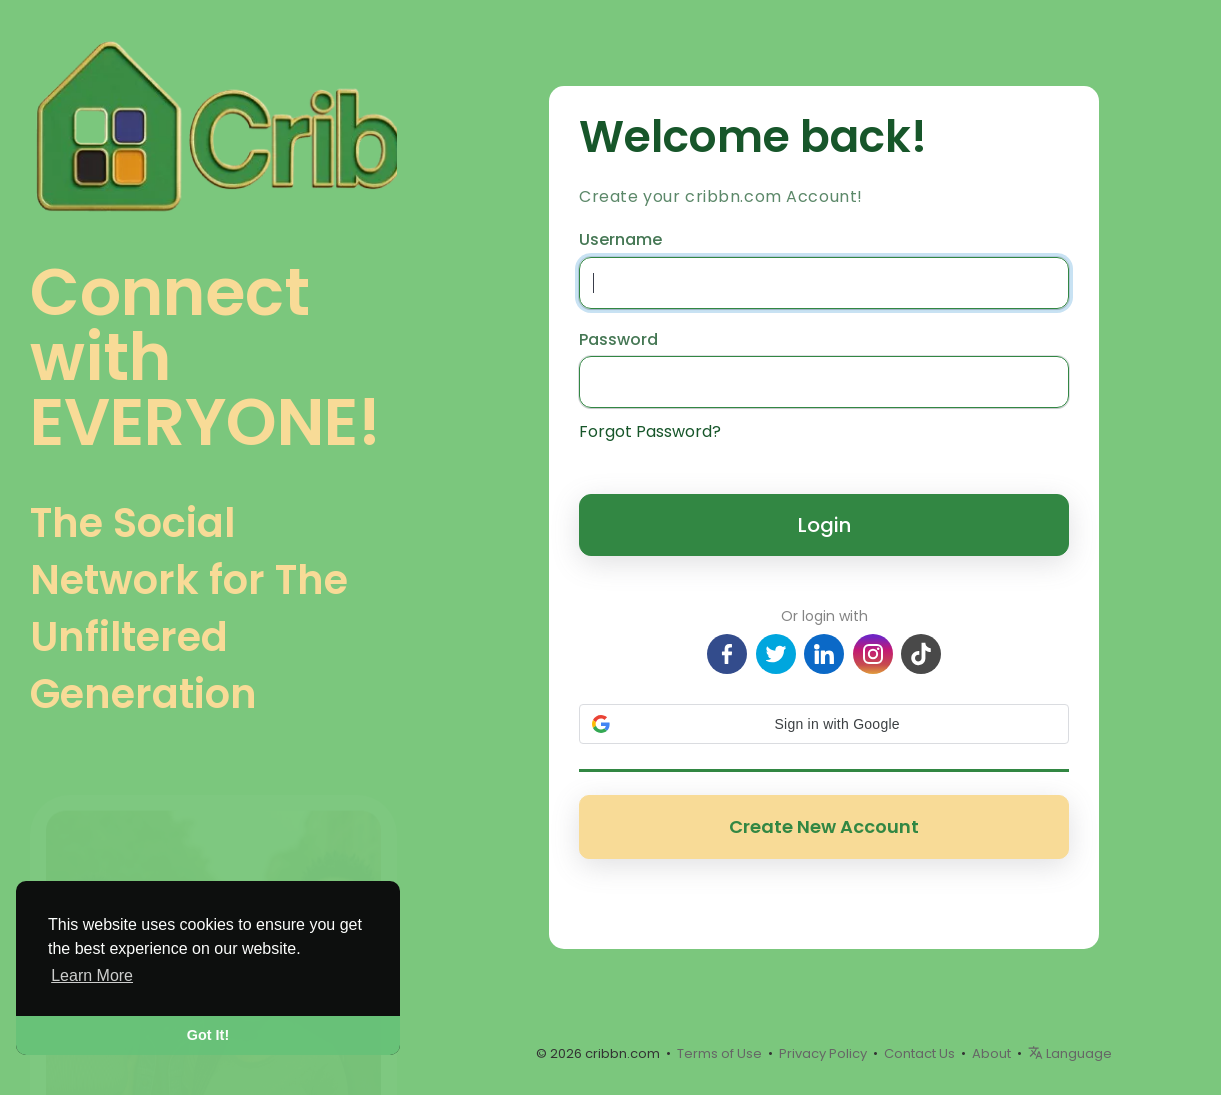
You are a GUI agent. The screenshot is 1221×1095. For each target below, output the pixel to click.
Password (618, 340)
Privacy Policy (823, 1053)
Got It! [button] (208, 1035)
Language (1070, 1053)
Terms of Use (719, 1053)
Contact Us (919, 1053)
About (991, 1053)
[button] (824, 724)
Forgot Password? (650, 432)
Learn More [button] (92, 975)
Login (824, 525)
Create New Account (824, 826)
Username (620, 240)
